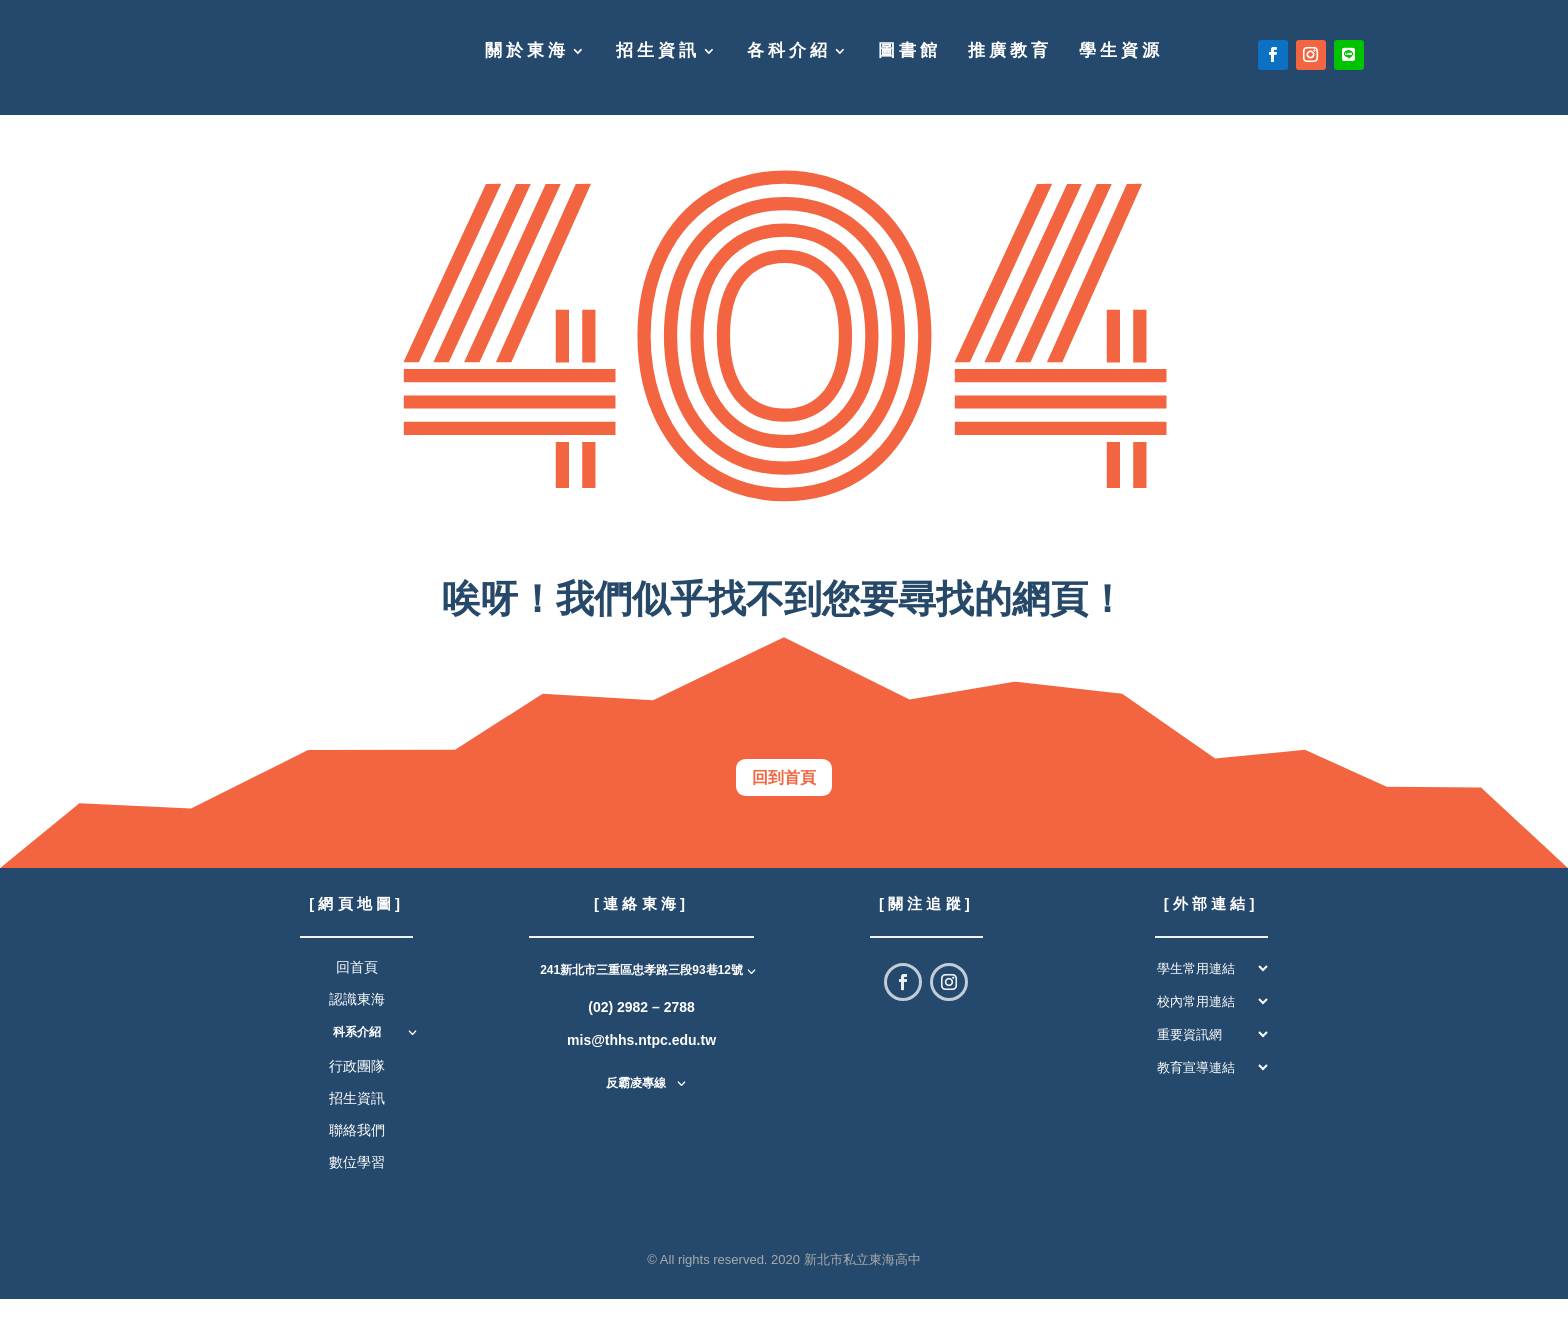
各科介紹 (789, 52)
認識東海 (357, 1043)
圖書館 (909, 52)
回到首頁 (784, 798)
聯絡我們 (357, 1174)
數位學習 (357, 1206)
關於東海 (527, 52)
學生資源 (1121, 52)
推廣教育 (1010, 52)
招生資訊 (658, 52)
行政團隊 (357, 1109)
